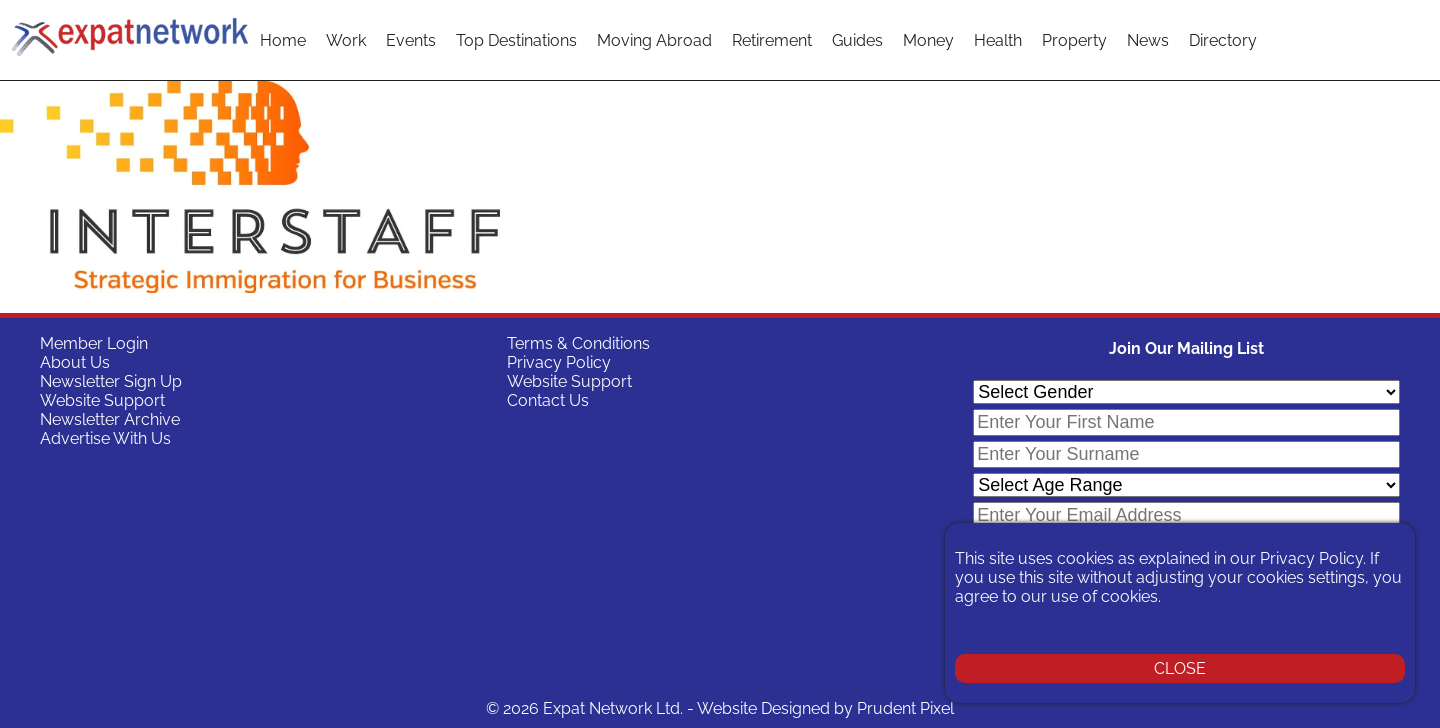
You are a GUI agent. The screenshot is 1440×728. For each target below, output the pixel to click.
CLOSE (1180, 668)
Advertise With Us (105, 438)
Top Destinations (516, 40)
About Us (75, 362)
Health (998, 40)
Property (1074, 40)
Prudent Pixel (905, 708)
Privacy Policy (559, 362)
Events (411, 40)
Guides (857, 40)
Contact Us (548, 400)
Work (346, 40)
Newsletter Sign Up (111, 381)
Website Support (102, 400)
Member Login (94, 343)
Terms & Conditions (578, 343)
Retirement (772, 40)
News (1148, 40)
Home (283, 40)
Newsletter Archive (110, 419)
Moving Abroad (654, 40)
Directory (1223, 40)
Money (928, 40)
